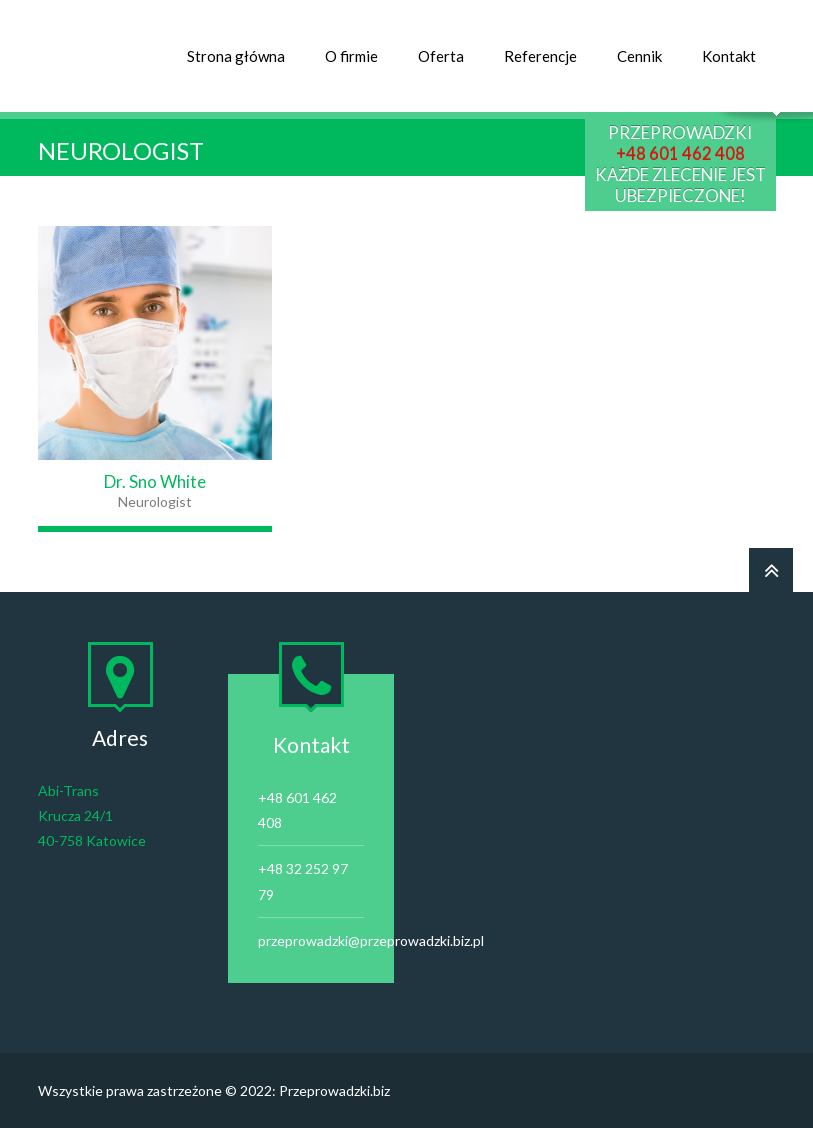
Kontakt (729, 56)
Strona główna (236, 56)
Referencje (540, 56)
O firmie (351, 56)
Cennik (639, 56)
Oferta (441, 56)
